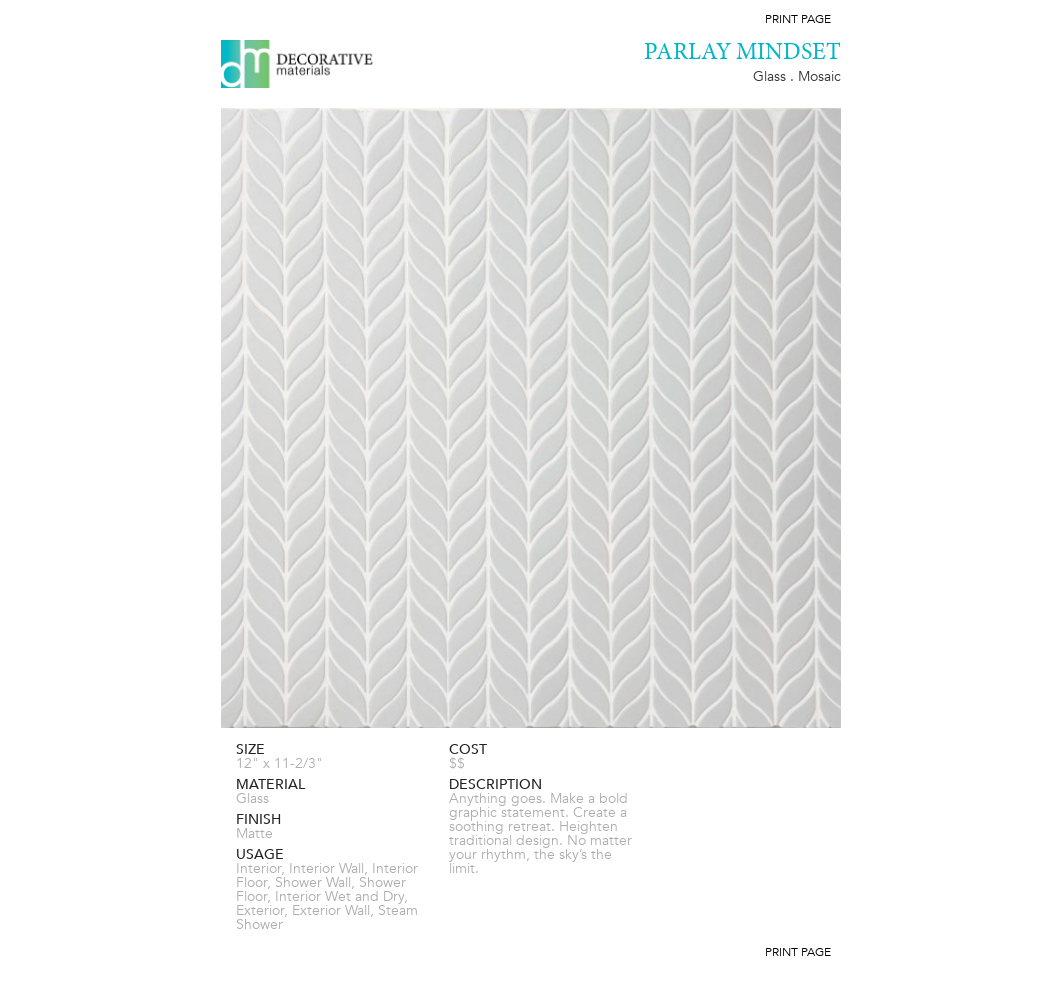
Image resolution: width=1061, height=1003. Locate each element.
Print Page (798, 19)
